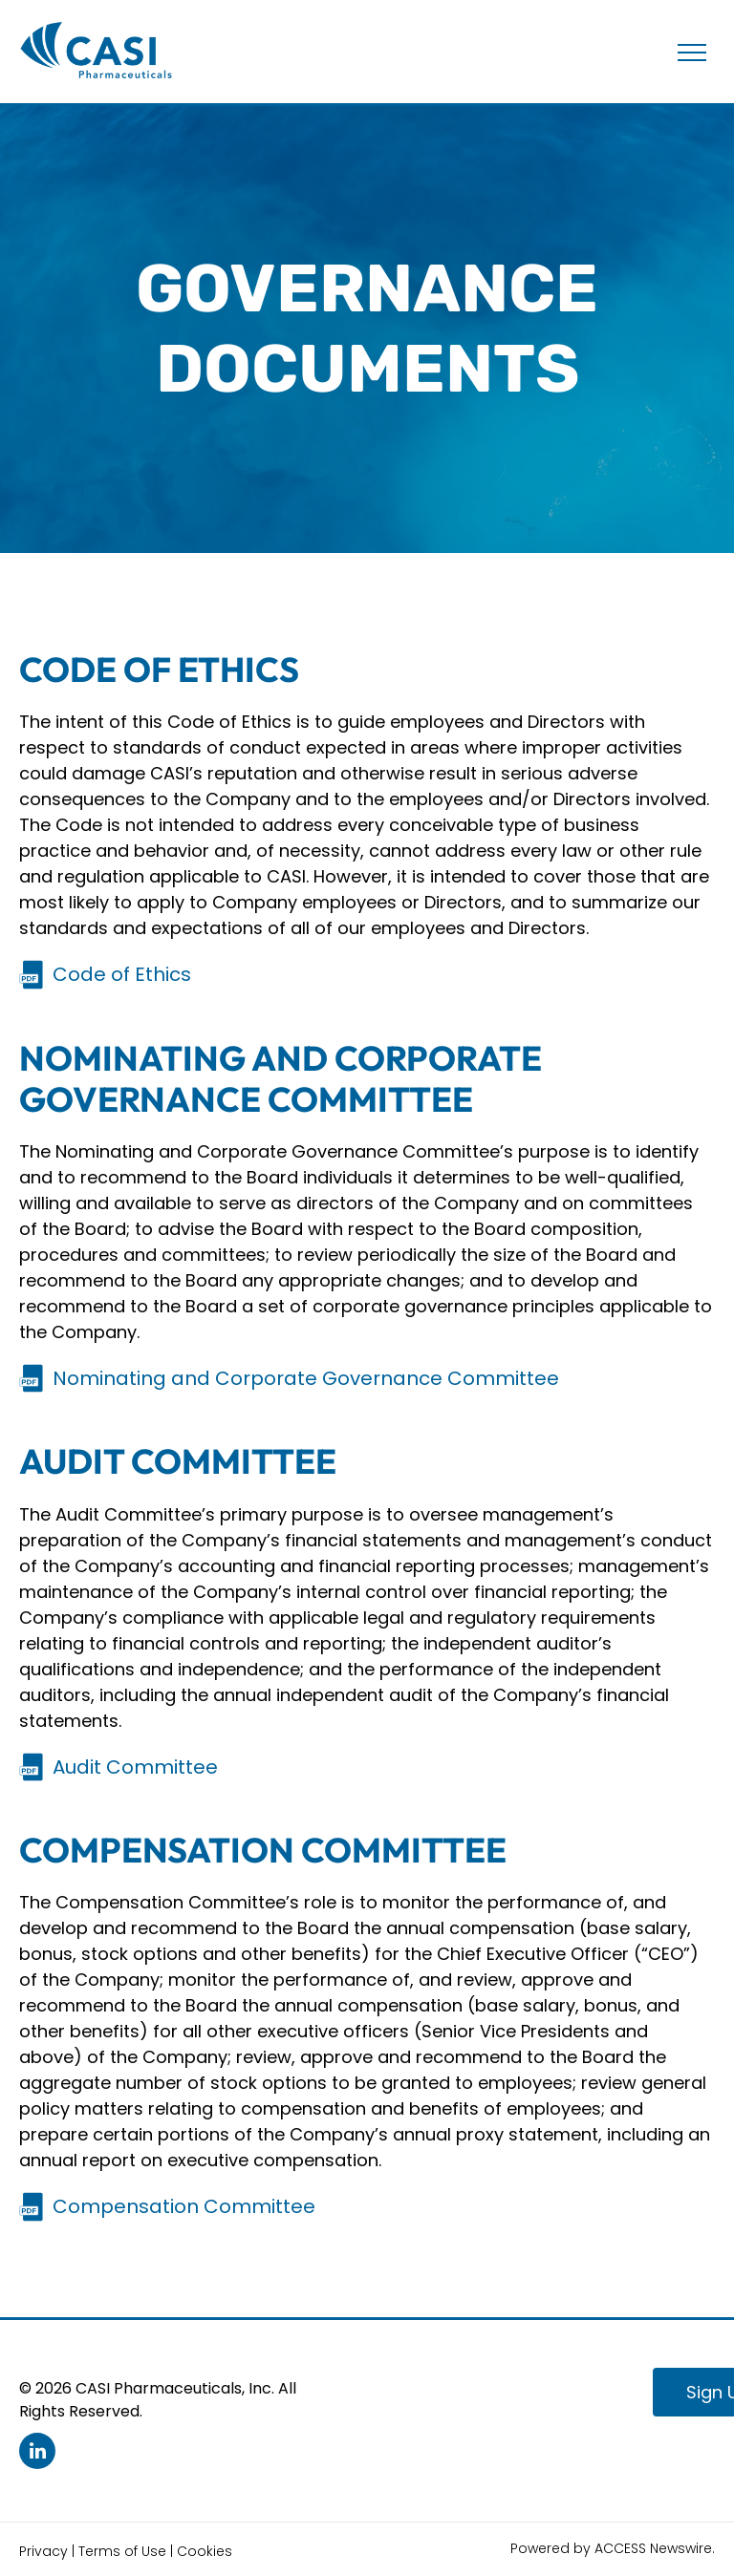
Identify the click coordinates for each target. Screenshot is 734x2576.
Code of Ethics (122, 974)
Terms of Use (122, 2551)
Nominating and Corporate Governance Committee (306, 1378)
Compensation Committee (184, 2206)
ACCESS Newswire (653, 2548)
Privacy (43, 2551)
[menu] (692, 52)
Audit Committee (135, 1767)
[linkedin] (37, 2453)
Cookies (204, 2551)
